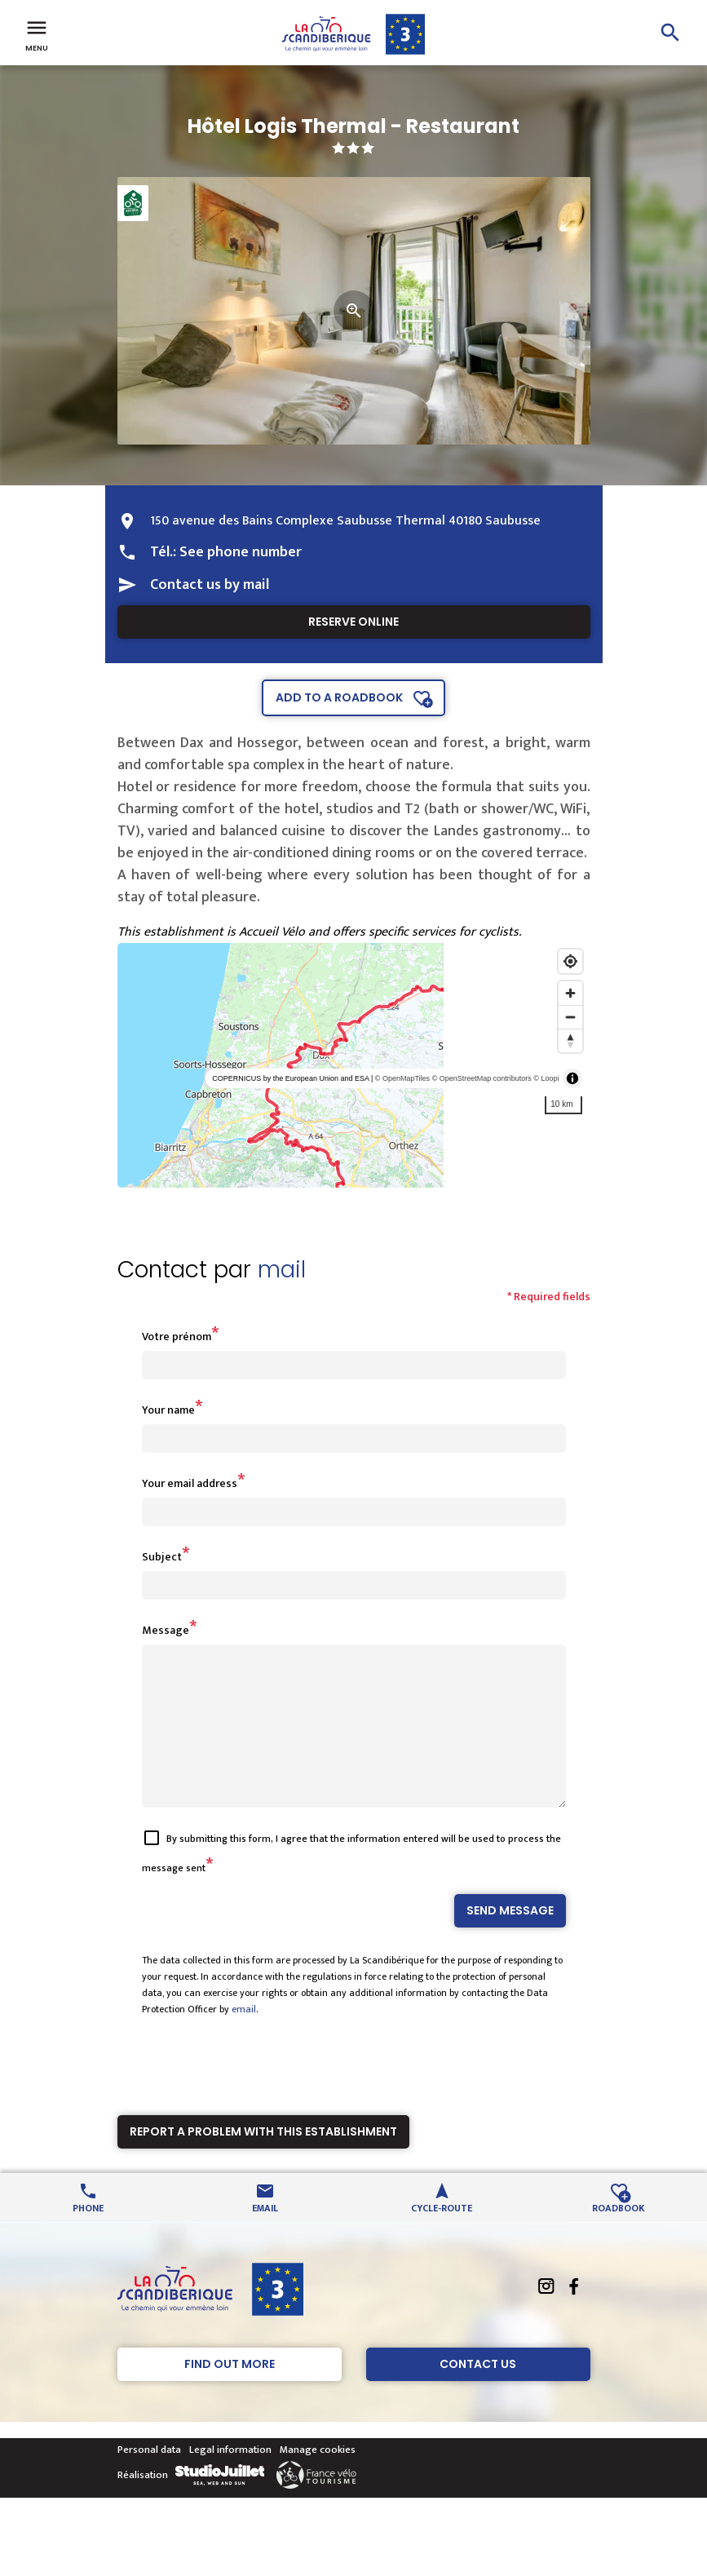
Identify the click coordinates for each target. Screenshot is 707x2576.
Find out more (229, 2393)
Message (165, 1630)
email (244, 2038)
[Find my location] (570, 961)
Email (265, 2236)
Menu (36, 34)
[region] (353, 1065)
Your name (168, 1410)
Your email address (189, 1483)
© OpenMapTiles (402, 1078)
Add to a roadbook (339, 697)
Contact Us (478, 2393)
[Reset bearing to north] (570, 1040)
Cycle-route (441, 2236)
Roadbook (618, 2236)
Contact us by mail (209, 585)
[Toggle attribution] (572, 1078)
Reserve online (353, 621)
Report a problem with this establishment (263, 2161)
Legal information (230, 2479)
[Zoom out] (570, 1017)
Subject (162, 1556)
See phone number (240, 552)
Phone (88, 2236)
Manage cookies (318, 2479)
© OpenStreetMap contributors (482, 1078)
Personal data (149, 2479)
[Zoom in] (570, 993)
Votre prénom (176, 1336)
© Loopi (546, 1078)
